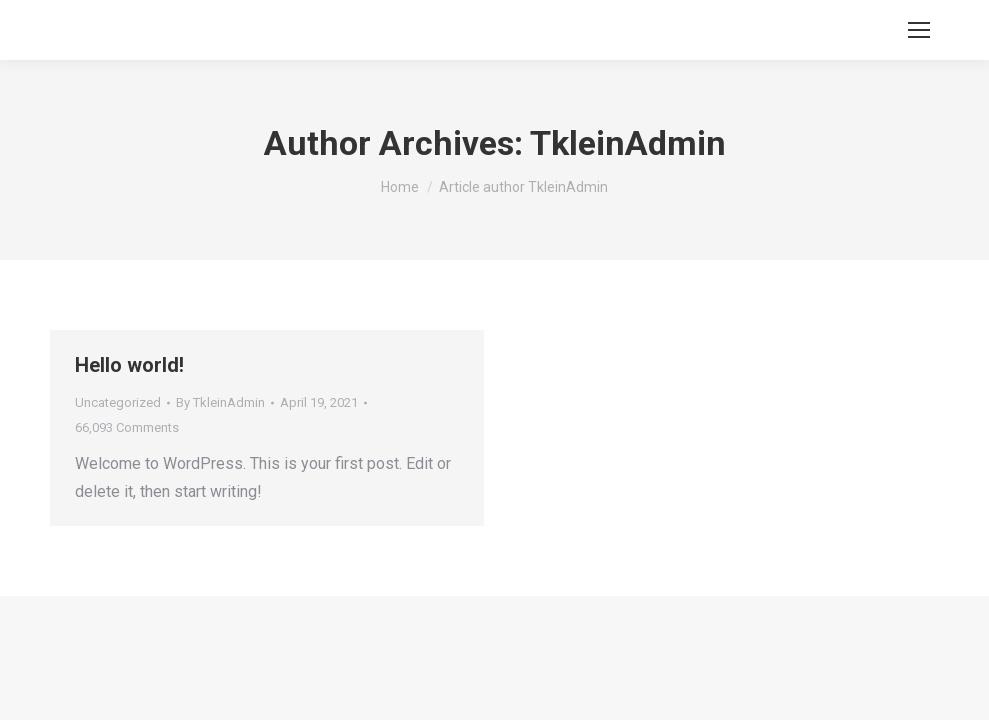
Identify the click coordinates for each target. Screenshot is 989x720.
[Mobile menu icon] (919, 30)
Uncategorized (118, 402)
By (220, 402)
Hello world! (129, 365)
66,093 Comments (127, 427)
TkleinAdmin (628, 143)
